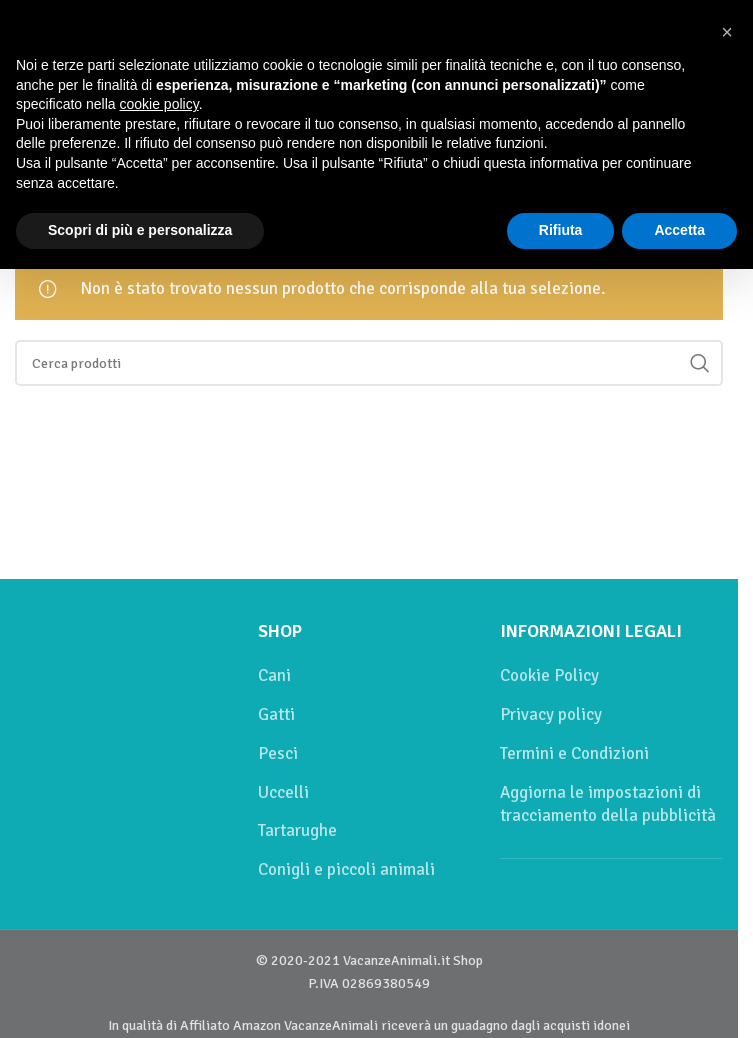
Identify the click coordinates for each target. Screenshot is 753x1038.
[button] (727, 32)
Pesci (278, 753)
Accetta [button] (679, 230)
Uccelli (283, 792)
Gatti (276, 714)
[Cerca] (369, 363)
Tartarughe (297, 830)
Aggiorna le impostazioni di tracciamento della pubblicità (608, 804)
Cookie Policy (549, 675)
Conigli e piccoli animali (346, 869)
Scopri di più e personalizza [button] (140, 230)
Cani (274, 675)
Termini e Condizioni (574, 753)
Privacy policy (551, 714)
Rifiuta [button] (561, 230)
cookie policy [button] (159, 104)
